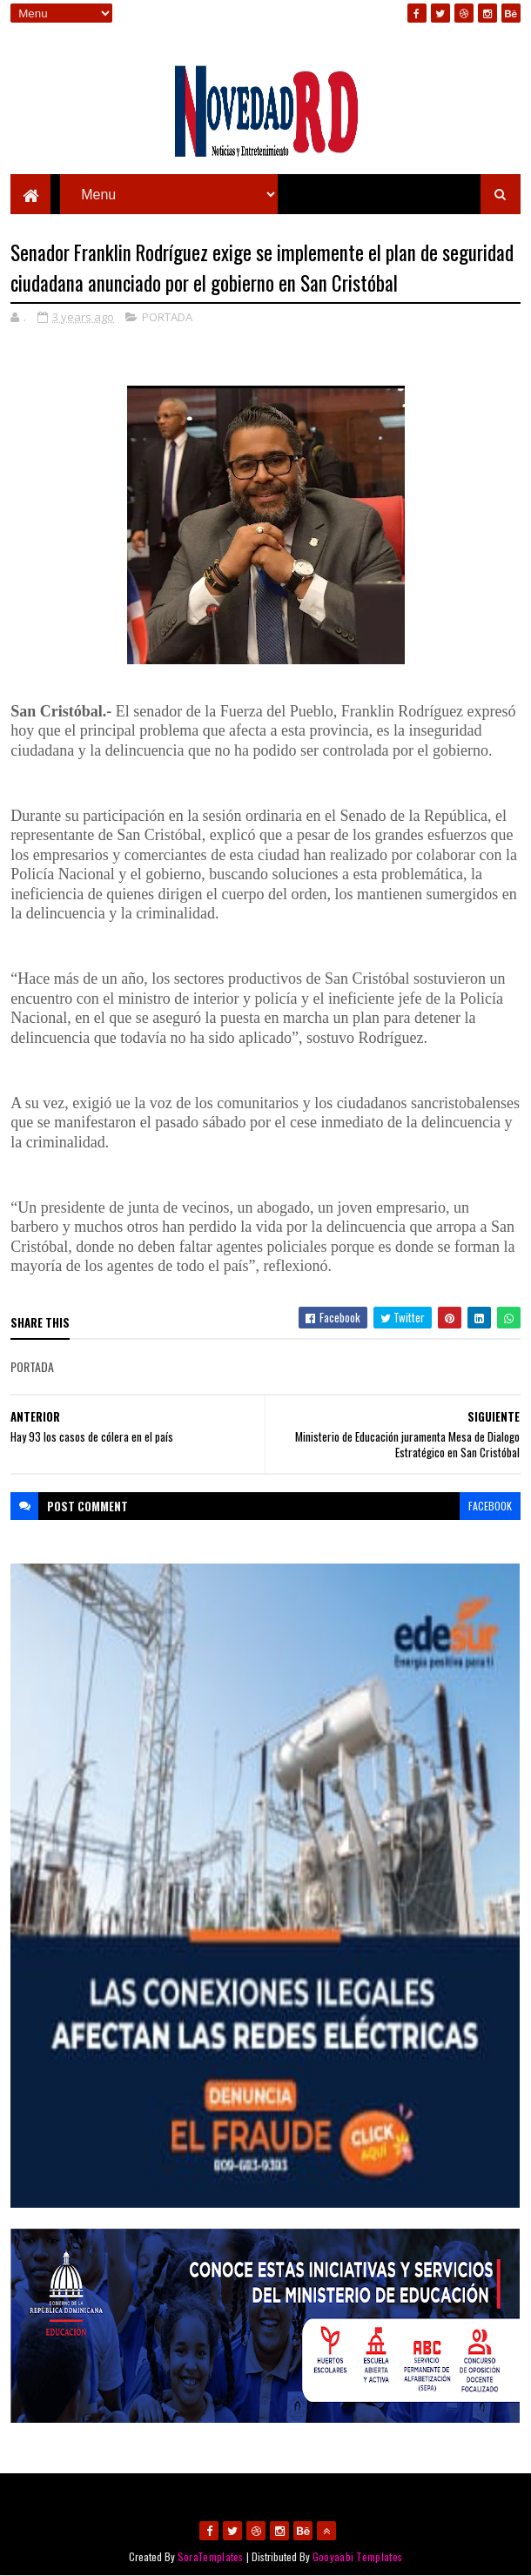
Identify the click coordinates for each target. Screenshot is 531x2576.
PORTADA (167, 317)
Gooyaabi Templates (357, 2556)
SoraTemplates (211, 2556)
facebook (490, 1505)
